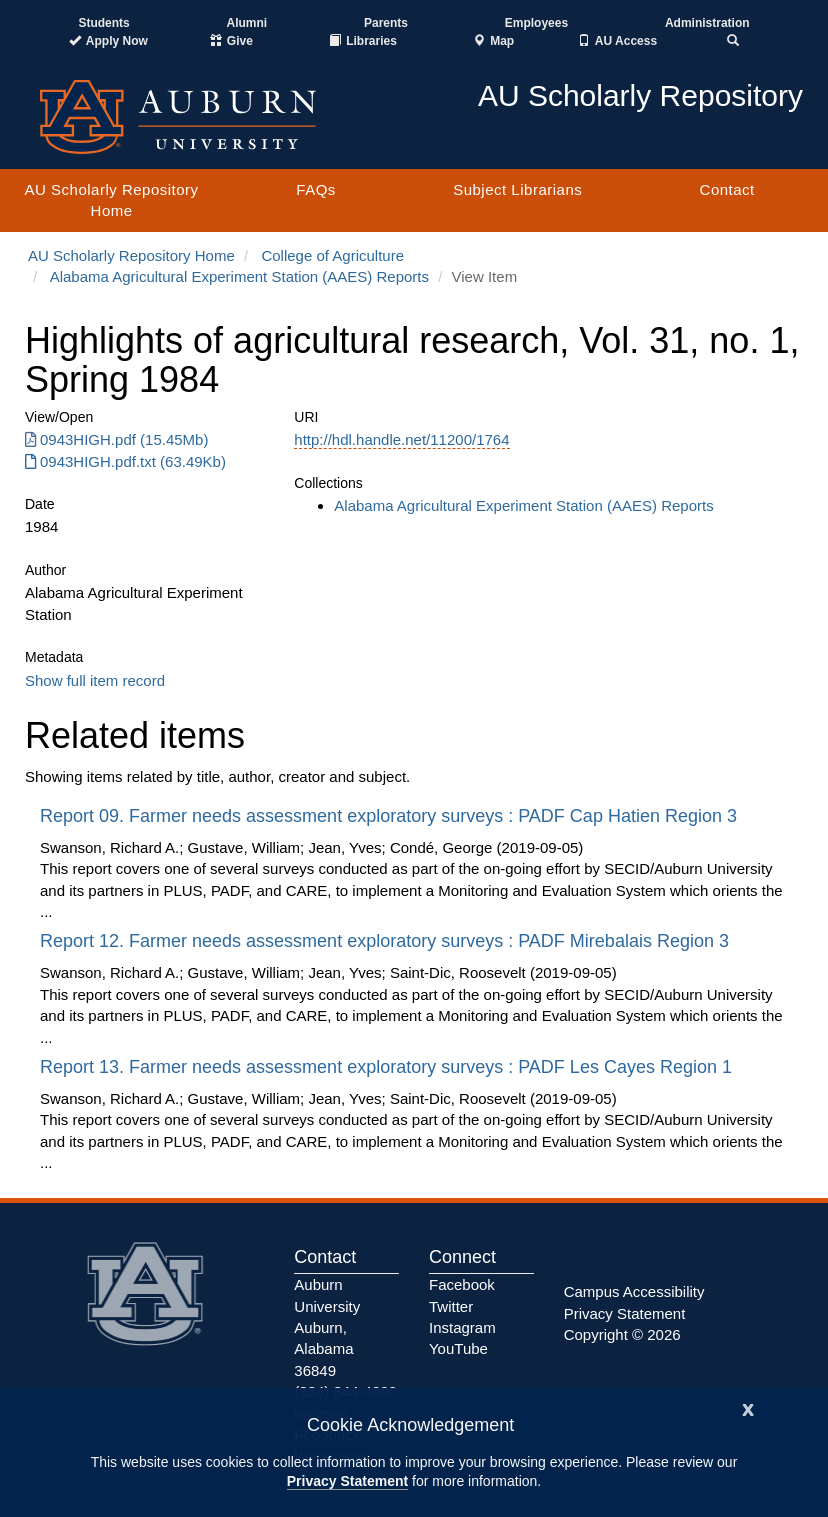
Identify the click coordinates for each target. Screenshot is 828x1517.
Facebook (462, 1284)
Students (103, 23)
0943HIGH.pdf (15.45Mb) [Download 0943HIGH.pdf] (116, 439)
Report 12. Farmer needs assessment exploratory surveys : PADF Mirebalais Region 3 (387, 941)
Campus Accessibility (634, 1291)
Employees (536, 23)
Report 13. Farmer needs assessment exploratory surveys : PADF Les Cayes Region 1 (388, 1067)
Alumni (247, 23)
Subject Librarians (517, 189)
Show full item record (95, 680)
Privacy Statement (347, 1481)
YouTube (458, 1348)
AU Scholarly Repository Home (112, 200)
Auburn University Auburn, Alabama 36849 (327, 1327)
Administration (707, 23)
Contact (727, 189)
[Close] (748, 1407)
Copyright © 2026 (622, 1334)
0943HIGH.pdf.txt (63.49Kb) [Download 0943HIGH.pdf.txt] (125, 461)
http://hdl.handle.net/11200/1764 (401, 439)
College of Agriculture (332, 255)
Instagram (462, 1327)
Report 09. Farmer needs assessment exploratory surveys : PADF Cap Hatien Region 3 (391, 816)
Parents (386, 23)
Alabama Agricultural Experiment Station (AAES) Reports (239, 276)
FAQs (316, 189)
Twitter (451, 1306)
